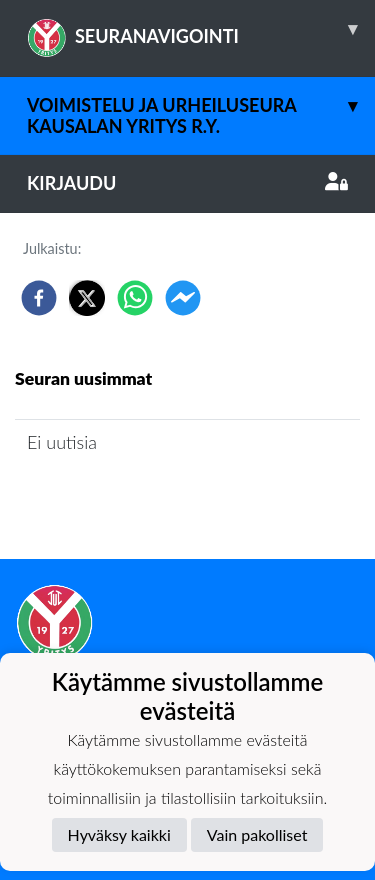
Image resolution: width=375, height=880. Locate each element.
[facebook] (39, 298)
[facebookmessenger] (183, 298)
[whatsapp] (135, 298)
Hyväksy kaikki (119, 834)
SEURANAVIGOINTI (201, 29)
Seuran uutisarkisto (103, 499)
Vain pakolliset (257, 834)
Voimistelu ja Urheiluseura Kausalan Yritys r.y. (201, 107)
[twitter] (87, 298)
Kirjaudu (187, 183)
